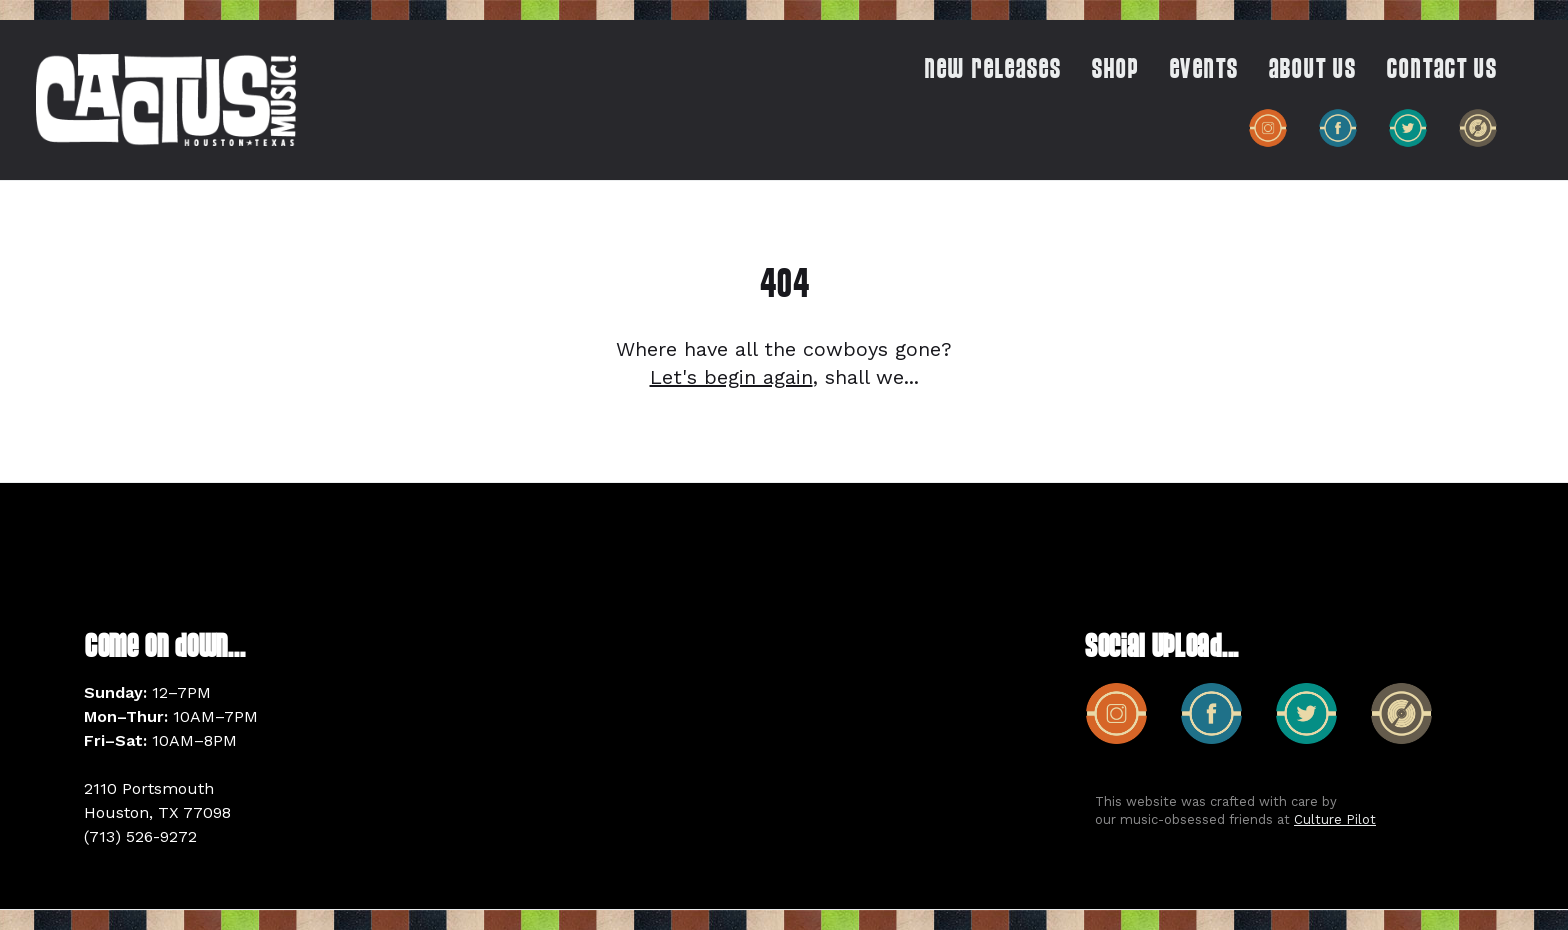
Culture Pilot (1335, 819)
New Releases (992, 71)
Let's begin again (731, 377)
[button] (1105, 75)
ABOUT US (1312, 71)
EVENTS (1203, 71)
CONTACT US (1441, 71)
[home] (166, 99)
